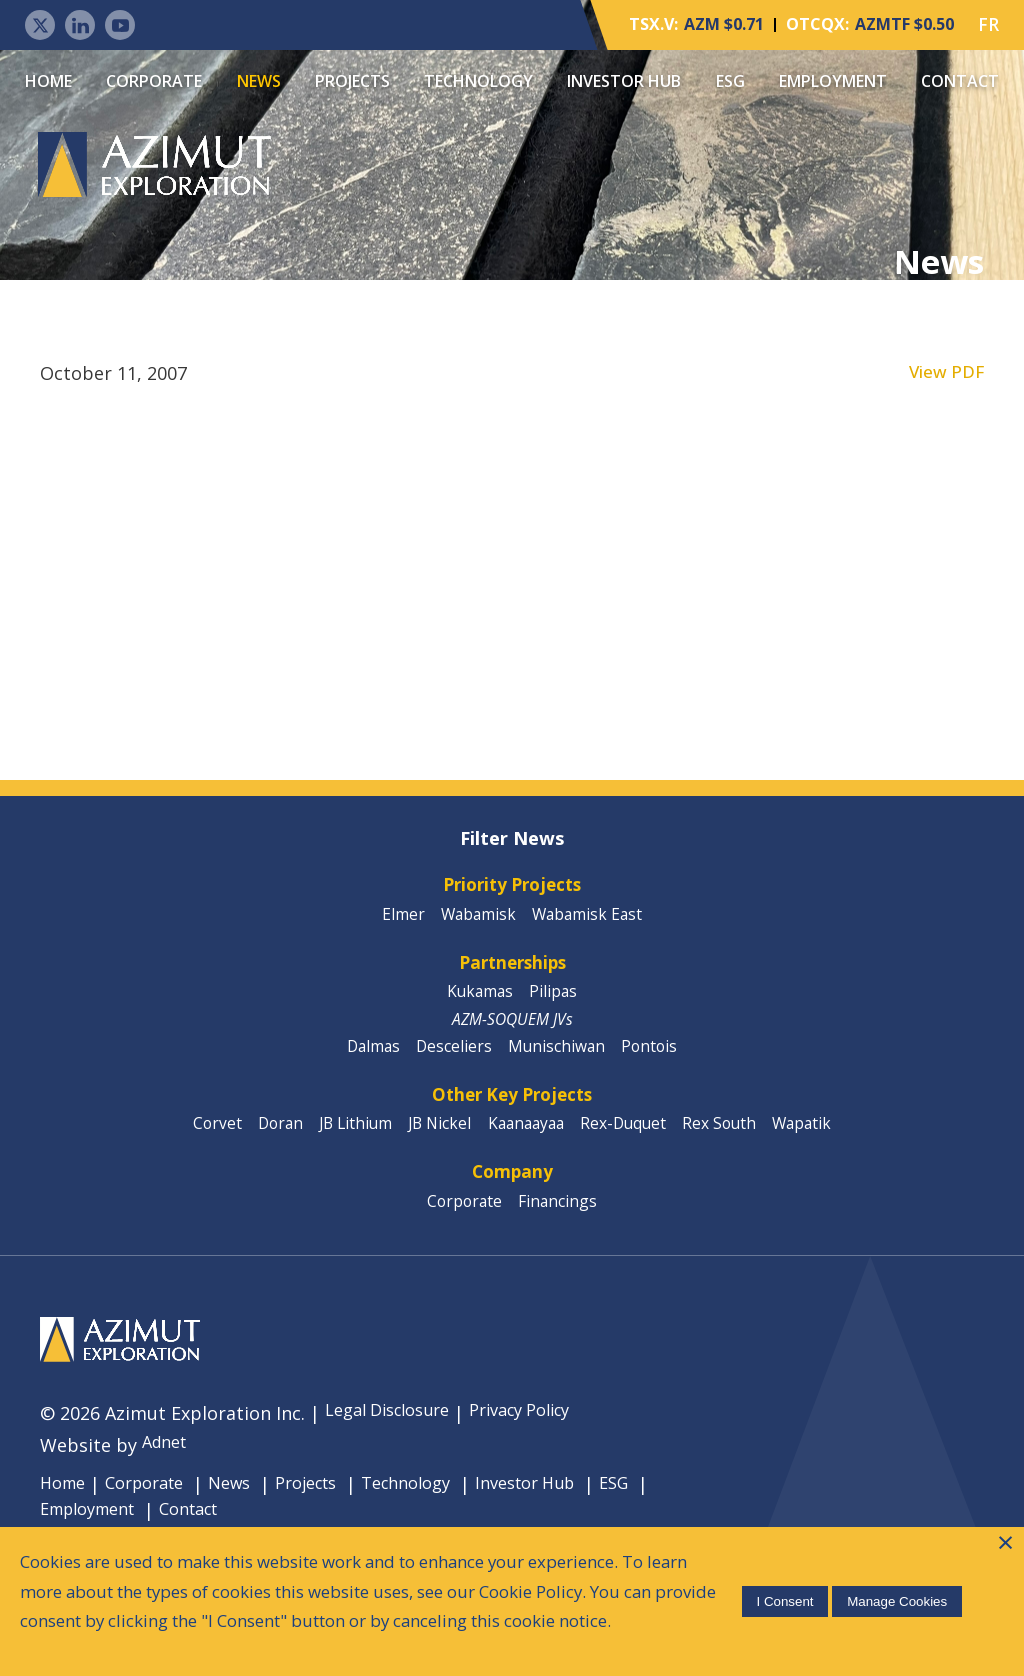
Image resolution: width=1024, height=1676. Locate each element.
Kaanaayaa (528, 1142)
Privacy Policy (544, 1437)
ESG (730, 81)
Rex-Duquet (631, 1142)
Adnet (167, 1469)
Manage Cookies (893, 1581)
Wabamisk (477, 920)
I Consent (780, 1581)
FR (988, 25)
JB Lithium (346, 1142)
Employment (833, 81)
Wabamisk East (591, 920)
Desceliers (452, 1060)
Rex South (732, 1142)
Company (512, 1193)
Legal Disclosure (395, 1437)
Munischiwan (558, 1060)
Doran (266, 1142)
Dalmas (368, 1060)
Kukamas (478, 1002)
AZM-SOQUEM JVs (512, 1031)
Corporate (154, 81)
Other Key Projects (512, 1111)
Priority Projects (512, 889)
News (259, 81)
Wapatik (819, 1142)
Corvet (199, 1142)
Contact (960, 81)
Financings (560, 1224)
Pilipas (555, 1002)
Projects (352, 81)
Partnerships (512, 971)
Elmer (398, 920)
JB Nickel (436, 1142)
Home (48, 81)
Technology (478, 81)
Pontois (655, 1060)
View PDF (945, 375)
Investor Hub (624, 81)
